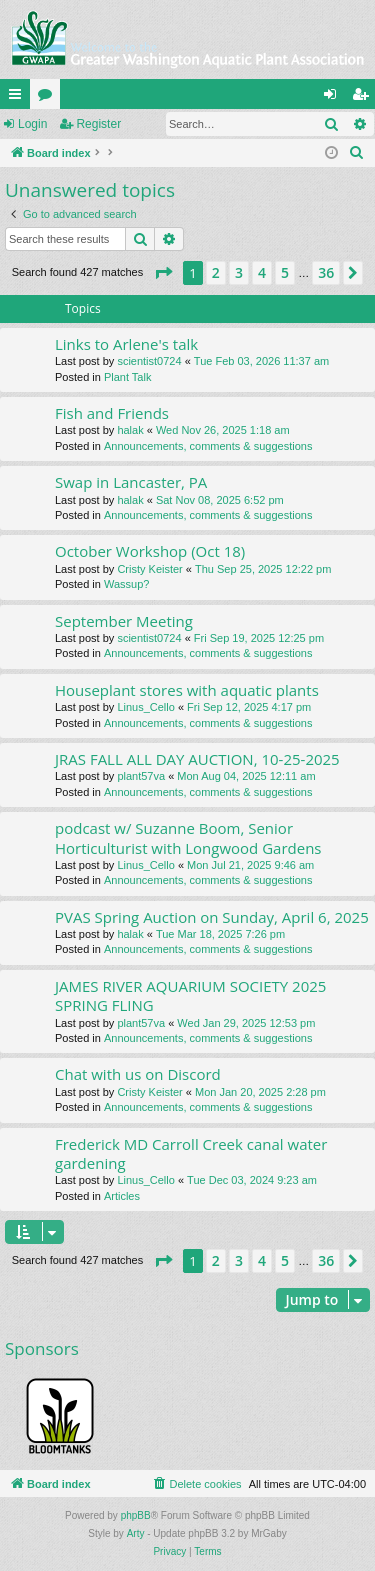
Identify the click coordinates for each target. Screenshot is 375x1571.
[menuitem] (357, 153)
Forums (49, 98)
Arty (136, 1533)
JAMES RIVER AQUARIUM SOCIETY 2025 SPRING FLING (190, 995)
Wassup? (126, 584)
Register (98, 124)
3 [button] (239, 272)
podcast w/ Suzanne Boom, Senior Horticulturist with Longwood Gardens (188, 837)
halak (130, 430)
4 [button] (262, 272)
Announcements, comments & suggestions (208, 446)
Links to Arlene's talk (126, 344)
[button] (163, 273)
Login (32, 124)
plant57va (141, 776)
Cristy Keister (149, 569)
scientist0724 (149, 361)
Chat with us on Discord (138, 1074)
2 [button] (216, 272)
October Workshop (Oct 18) (150, 551)
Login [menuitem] (334, 98)
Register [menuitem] (364, 98)
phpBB (136, 1515)
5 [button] (285, 272)
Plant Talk (128, 377)
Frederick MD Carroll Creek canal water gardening (191, 1153)
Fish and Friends (112, 413)
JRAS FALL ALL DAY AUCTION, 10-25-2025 (197, 759)
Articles (122, 1196)
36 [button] (326, 272)
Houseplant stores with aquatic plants (187, 690)
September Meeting (124, 621)
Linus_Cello (145, 707)
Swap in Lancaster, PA (131, 482)
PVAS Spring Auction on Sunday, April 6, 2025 (212, 917)
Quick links (19, 98)
